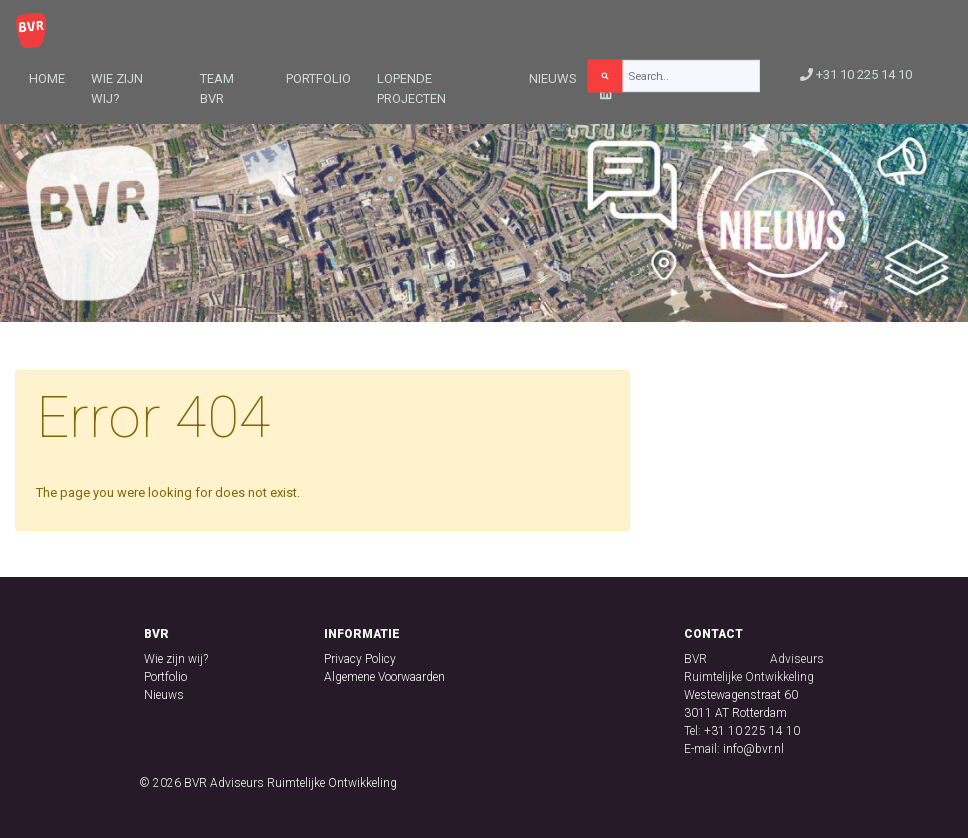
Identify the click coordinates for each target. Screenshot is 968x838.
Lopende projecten (411, 88)
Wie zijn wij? (117, 88)
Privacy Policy (360, 659)
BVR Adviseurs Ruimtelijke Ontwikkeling (290, 783)
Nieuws (553, 78)
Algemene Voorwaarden (384, 677)
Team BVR (217, 88)
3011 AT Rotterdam (735, 713)
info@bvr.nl (753, 749)
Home (47, 78)
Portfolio (318, 78)
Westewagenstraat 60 (741, 695)
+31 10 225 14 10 (856, 74)
